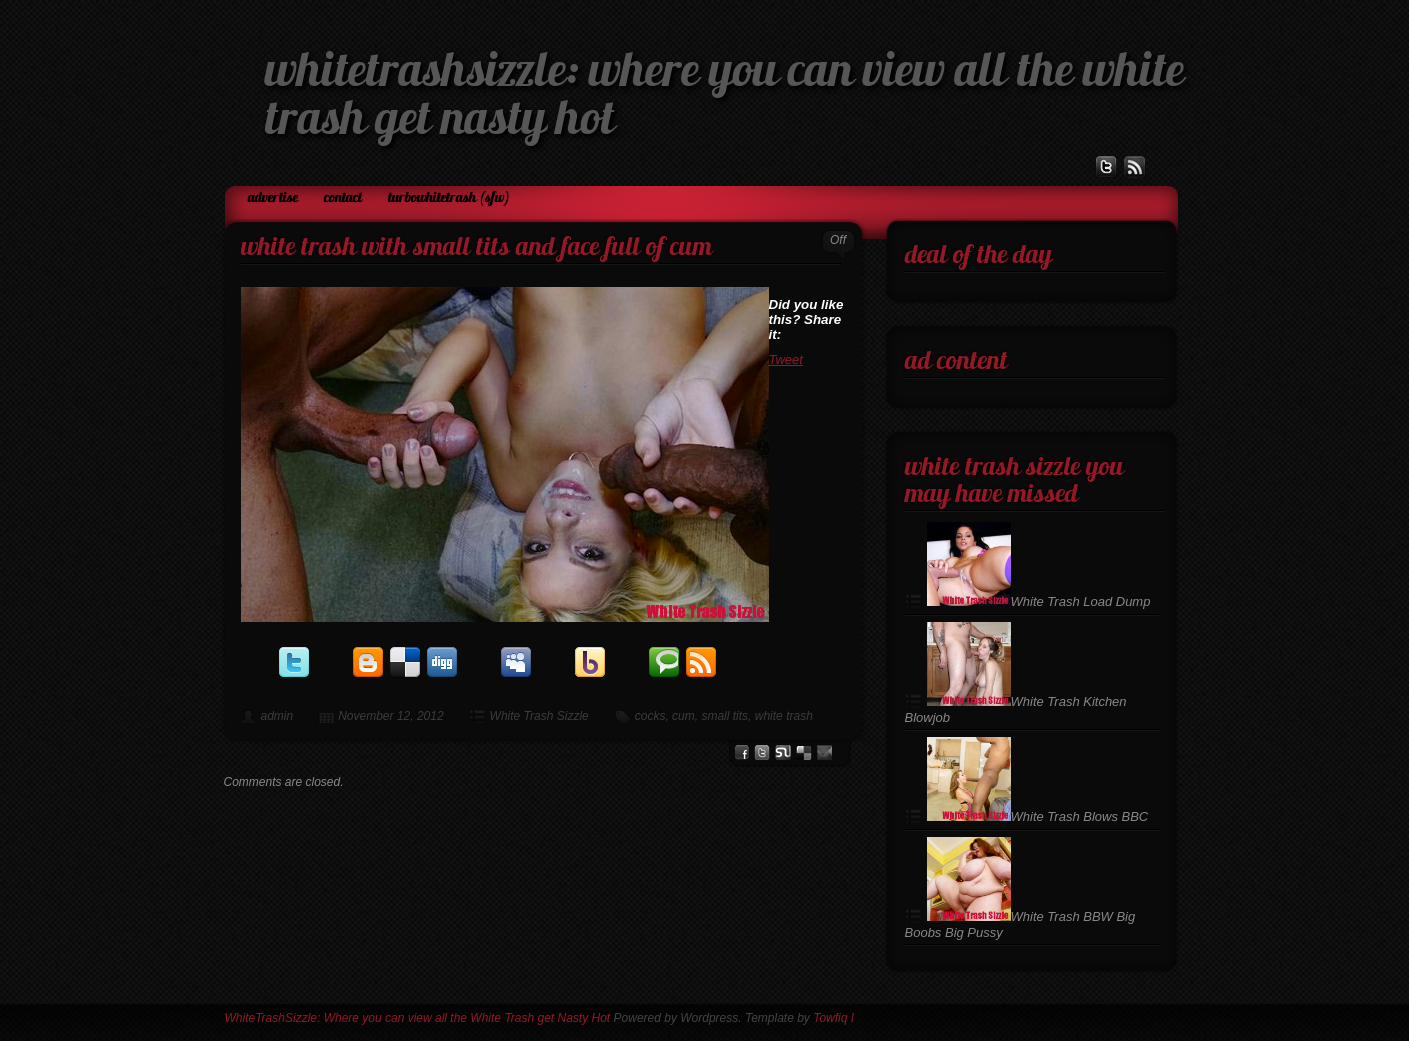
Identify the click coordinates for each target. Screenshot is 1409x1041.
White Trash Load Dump (1039, 601)
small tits (724, 716)
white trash (784, 716)
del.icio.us (804, 752)
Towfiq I (833, 1018)
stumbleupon (783, 752)
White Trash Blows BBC (1038, 816)
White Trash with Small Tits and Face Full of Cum (476, 248)
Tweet (786, 359)
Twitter (762, 752)
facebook (741, 752)
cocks (650, 716)
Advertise (273, 198)
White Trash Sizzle (539, 716)
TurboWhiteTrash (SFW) (449, 198)
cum (683, 716)
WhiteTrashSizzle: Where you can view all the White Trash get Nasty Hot (418, 1018)
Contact (343, 198)
